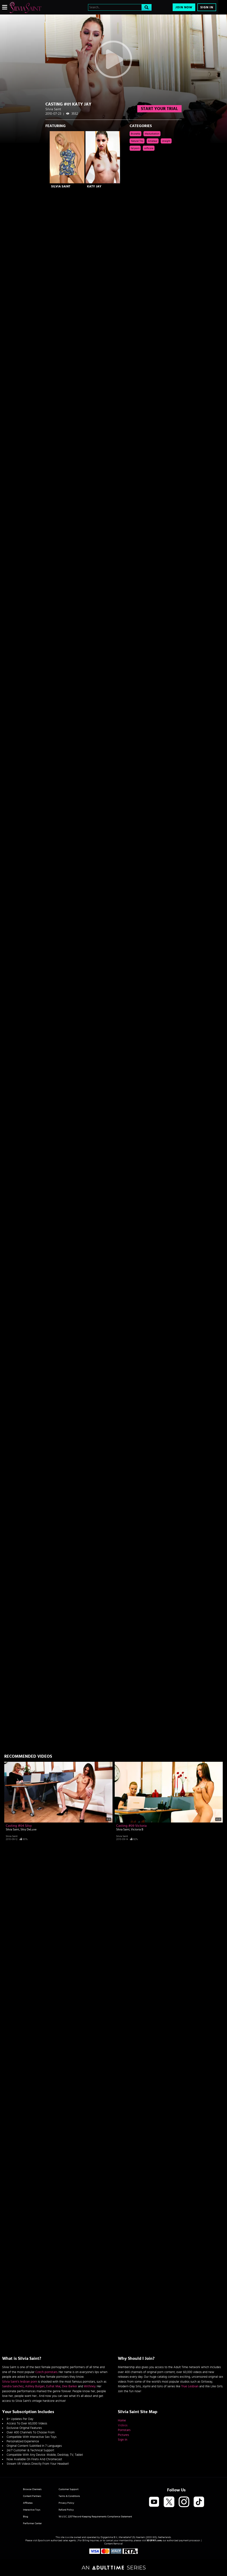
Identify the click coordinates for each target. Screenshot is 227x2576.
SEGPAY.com (154, 2540)
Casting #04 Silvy (19, 1825)
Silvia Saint (60, 186)
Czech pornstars (46, 2372)
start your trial (159, 109)
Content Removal (113, 2543)
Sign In (206, 7)
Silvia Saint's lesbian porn (19, 2381)
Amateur (152, 141)
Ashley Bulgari (35, 2386)
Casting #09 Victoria (131, 1825)
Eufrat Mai (53, 2386)
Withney (89, 2386)
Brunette (135, 133)
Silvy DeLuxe (28, 1829)
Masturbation (152, 133)
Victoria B (137, 1829)
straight (166, 141)
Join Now (183, 7)
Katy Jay (94, 186)
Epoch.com (44, 2540)
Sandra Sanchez (13, 2386)
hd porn (135, 148)
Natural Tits (137, 141)
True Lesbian (189, 2386)
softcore (148, 148)
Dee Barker (69, 2386)
